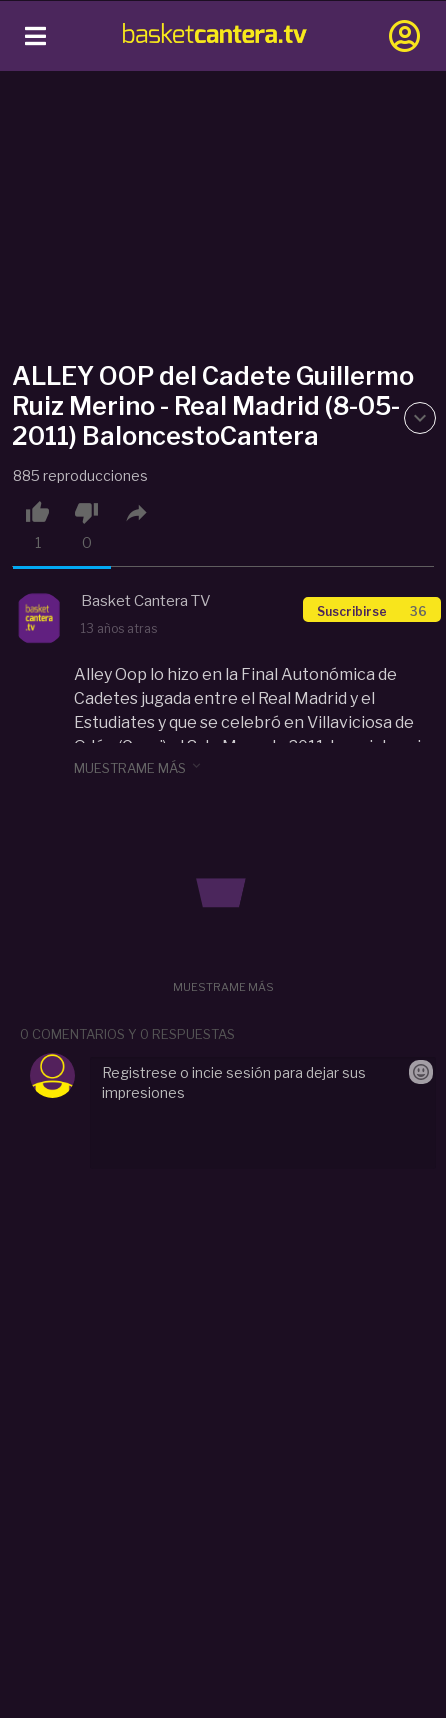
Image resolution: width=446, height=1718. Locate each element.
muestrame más (139, 767)
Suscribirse (372, 611)
